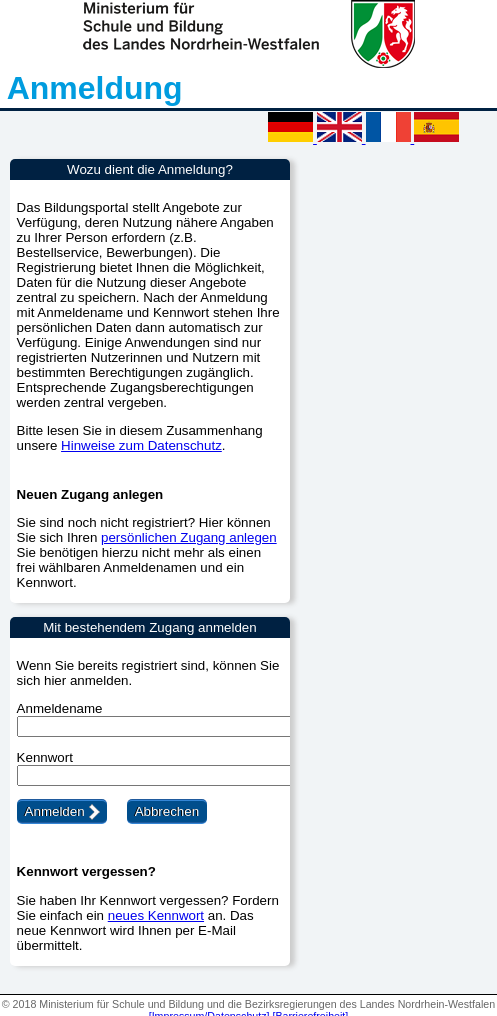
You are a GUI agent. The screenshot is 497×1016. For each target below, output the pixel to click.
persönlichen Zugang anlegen (189, 537)
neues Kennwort (156, 915)
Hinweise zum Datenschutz (141, 445)
